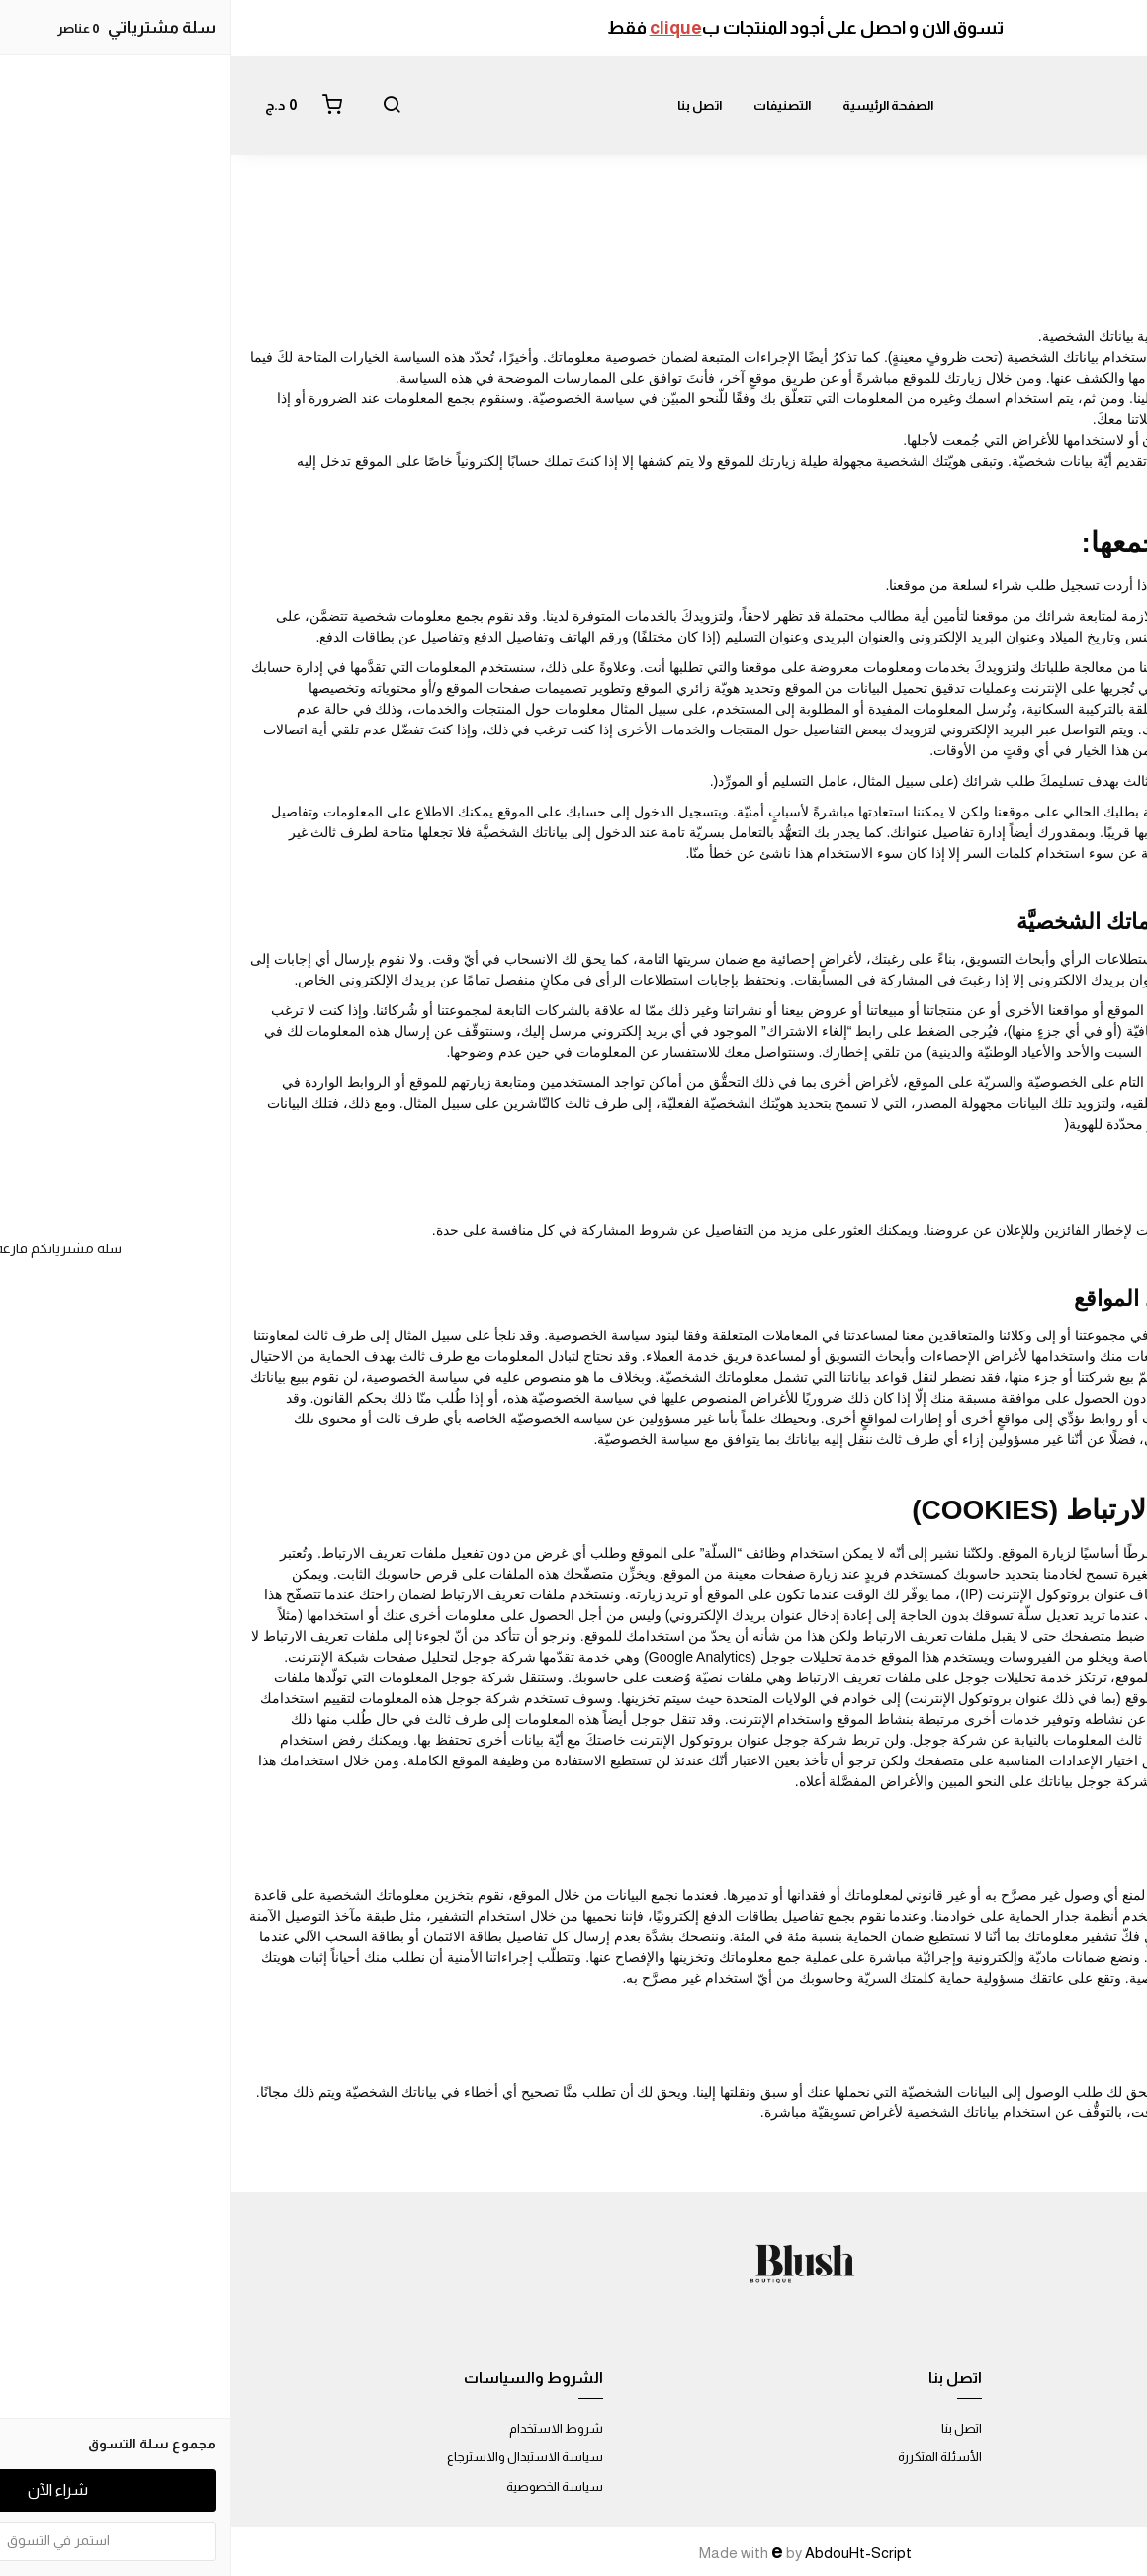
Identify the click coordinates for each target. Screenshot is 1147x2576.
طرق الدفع (1100, 2456)
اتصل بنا (468, 105)
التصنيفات (550, 105)
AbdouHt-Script (627, 2552)
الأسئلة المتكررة (708, 2456)
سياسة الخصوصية (323, 2486)
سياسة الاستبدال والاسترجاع (294, 2456)
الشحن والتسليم (1086, 2486)
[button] (160, 106)
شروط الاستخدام (325, 2428)
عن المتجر (1104, 2428)
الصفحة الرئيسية (656, 105)
